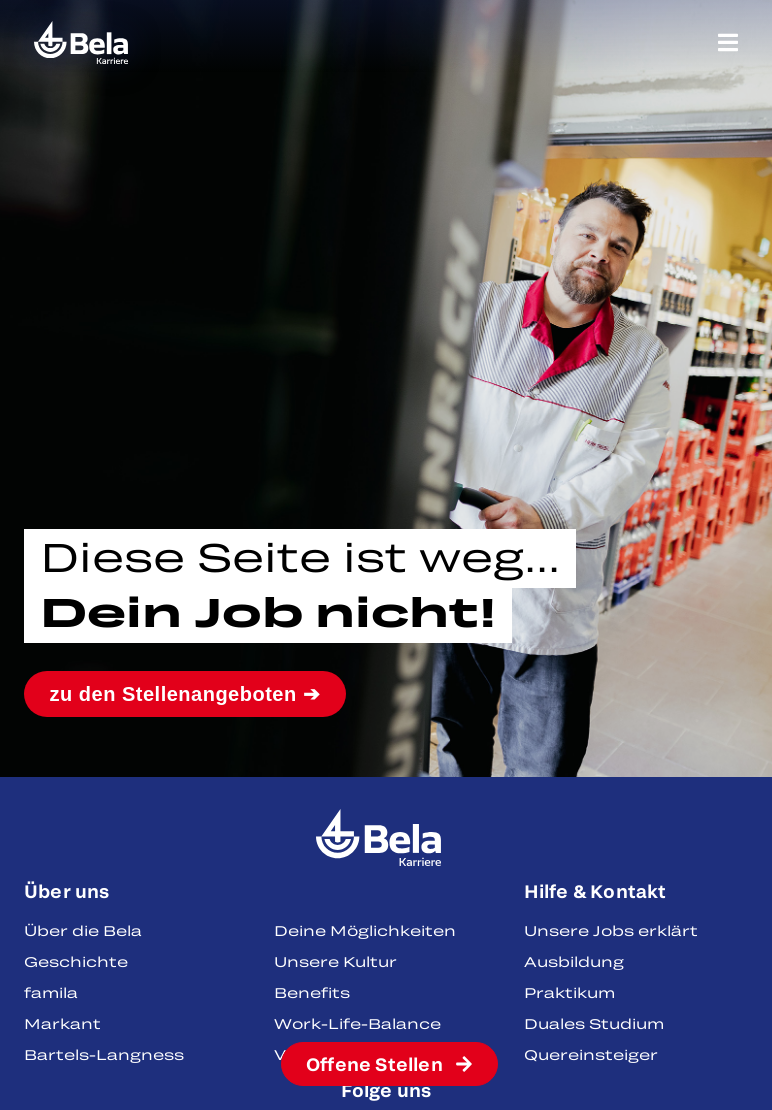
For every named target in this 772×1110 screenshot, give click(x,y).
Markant (62, 1023)
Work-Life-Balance (357, 1023)
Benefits (312, 992)
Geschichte (76, 961)
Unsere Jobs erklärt (611, 930)
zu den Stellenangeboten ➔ (185, 694)
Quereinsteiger (591, 1054)
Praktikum (569, 992)
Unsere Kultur (335, 961)
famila (51, 992)
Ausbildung (574, 961)
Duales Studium (594, 1023)
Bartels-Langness (104, 1054)
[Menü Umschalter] (728, 42)
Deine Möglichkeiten (365, 930)
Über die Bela (83, 930)
